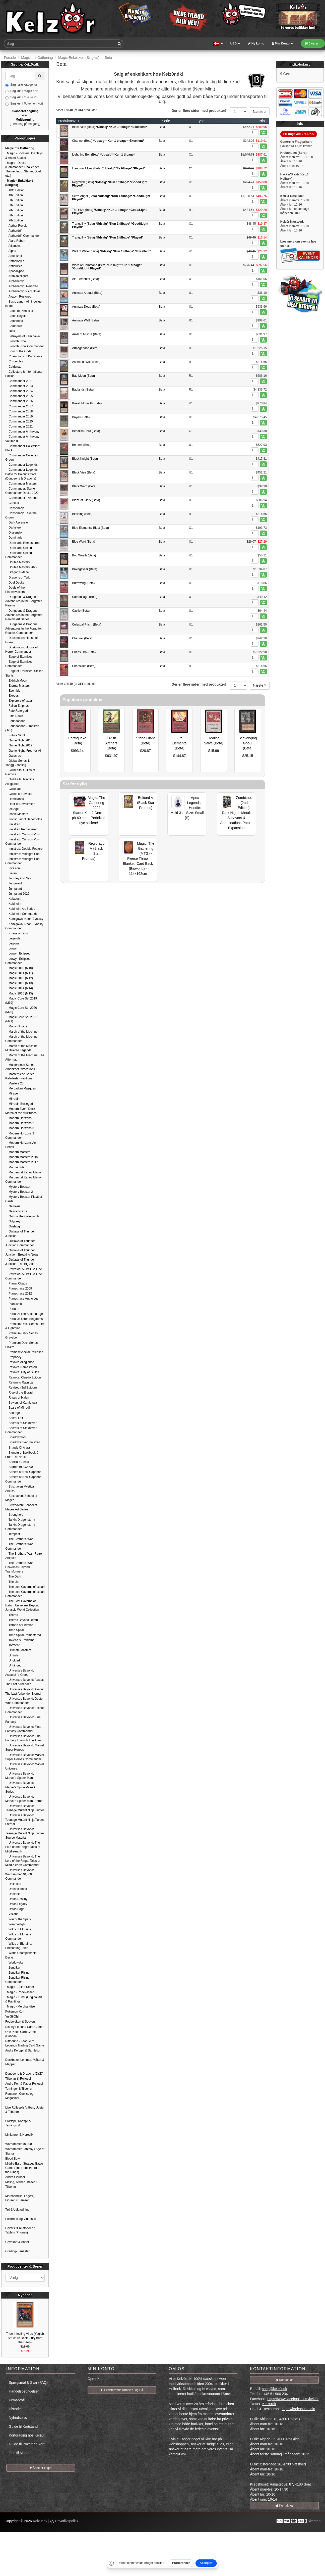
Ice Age (12, 809)
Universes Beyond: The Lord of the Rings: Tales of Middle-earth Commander (22, 1861)
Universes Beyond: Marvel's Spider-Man (19, 1776)
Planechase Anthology (21, 1298)
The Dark (13, 1576)
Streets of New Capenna (23, 1472)
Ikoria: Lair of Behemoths (23, 819)
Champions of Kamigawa (23, 356)
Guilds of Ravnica (18, 794)
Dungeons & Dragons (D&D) (24, 2073)
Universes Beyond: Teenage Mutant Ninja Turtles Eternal (24, 1820)
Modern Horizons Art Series (20, 1145)
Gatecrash (14, 755)
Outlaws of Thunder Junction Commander (20, 1243)
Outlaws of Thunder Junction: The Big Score (21, 1262)
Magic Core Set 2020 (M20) (21, 1010)
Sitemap (314, 2521)
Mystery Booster (17, 1186)
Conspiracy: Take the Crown (21, 515)
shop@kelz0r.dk (274, 2389)
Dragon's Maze (17, 572)
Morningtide (14, 1167)
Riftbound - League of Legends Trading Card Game (24, 2043)
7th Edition (14, 210)
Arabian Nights (16, 276)
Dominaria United (18, 548)
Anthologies (14, 261)
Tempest (12, 1534)
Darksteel (13, 527)
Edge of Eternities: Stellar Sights (24, 673)
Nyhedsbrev (18, 2418)
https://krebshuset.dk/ (298, 2409)
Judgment (13, 883)
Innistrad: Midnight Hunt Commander (22, 861)
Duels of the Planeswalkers (15, 590)
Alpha (10, 251)
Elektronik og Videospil (20, 2219)
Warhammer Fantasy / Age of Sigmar (24, 2151)
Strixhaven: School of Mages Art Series (21, 1507)
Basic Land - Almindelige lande (23, 304)
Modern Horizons (18, 1118)
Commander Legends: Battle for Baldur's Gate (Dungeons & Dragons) (21, 474)
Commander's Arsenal (21, 498)
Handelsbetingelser (24, 2391)
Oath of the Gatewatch (22, 1216)
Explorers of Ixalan (19, 700)
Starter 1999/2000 (19, 1467)
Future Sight (15, 735)
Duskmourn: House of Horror (21, 640)
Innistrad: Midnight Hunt (22, 854)
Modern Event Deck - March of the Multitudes (21, 1111)
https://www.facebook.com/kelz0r (293, 2399)
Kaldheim (13, 903)
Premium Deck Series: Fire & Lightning (25, 1326)
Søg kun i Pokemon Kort (24, 104)
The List (12, 1582)
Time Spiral (14, 1630)
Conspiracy (14, 508)
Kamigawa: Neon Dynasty (24, 919)
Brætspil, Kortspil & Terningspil (18, 2123)
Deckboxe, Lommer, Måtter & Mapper (24, 2062)
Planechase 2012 (18, 1293)
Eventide (12, 690)
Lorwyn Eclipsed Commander (18, 961)
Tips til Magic (19, 2453)
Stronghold (14, 1514)
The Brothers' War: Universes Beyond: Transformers (19, 1567)
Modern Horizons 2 (19, 1123)
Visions (11, 1914)
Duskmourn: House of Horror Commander (21, 649)
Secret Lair (14, 1418)
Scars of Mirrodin (18, 1407)
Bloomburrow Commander (24, 346)
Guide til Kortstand (23, 2426)
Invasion (12, 868)
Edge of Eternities (18, 656)
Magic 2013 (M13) (19, 983)
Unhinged (13, 1665)
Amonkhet (13, 256)
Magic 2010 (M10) (19, 968)
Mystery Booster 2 (19, 1192)
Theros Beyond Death (21, 1620)
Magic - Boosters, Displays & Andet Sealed (24, 155)
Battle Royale (16, 316)
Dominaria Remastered (22, 543)
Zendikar (12, 1967)
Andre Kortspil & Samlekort (23, 2050)
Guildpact (13, 789)
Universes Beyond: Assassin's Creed (19, 1673)
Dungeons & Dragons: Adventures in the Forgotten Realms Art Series (23, 615)
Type (201, 121)
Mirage (11, 1093)
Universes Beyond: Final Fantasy (23, 1719)
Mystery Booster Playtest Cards (23, 1199)
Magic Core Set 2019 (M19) (21, 1001)
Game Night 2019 (18, 745)
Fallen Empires (17, 705)
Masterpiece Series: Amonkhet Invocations (20, 1067)
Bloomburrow (15, 341)
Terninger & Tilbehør (18, 2088)
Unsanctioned (16, 1889)
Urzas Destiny (16, 1899)
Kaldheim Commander (22, 914)
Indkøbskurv (300, 64)
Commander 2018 (19, 411)
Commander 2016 (19, 401)
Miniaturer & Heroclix (19, 2134)
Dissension (14, 532)
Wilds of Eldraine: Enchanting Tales (18, 1946)
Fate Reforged (16, 710)
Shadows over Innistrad (22, 1442)
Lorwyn (11, 948)
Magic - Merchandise (20, 2006)
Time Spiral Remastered (23, 1635)
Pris (262, 121)
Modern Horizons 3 (19, 1128)
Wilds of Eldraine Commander (18, 1936)
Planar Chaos (16, 1283)
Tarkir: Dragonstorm (20, 1519)
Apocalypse (14, 271)
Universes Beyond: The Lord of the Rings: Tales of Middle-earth (22, 1847)
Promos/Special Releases (24, 1352)
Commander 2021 (19, 426)
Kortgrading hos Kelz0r (26, 2435)
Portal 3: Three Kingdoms (24, 1319)
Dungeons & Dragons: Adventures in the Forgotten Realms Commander (23, 629)
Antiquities (13, 266)
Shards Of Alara (17, 1447)
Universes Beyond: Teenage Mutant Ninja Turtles (24, 1808)
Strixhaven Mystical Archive (20, 1489)
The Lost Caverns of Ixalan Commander (25, 1594)
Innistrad (12, 824)
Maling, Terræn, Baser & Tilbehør (21, 2184)
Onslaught (13, 1226)
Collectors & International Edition (23, 374)
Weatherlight (15, 1924)
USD (235, 43)
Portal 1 (12, 1309)
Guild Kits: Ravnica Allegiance (19, 781)
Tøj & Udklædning (17, 2209)
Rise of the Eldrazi (19, 1392)
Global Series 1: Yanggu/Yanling (17, 763)
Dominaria (13, 537)
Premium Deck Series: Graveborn (22, 1335)
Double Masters (17, 562)
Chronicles (14, 361)
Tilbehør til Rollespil (18, 2078)
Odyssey (12, 1221)
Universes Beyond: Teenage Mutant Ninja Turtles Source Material (24, 1833)
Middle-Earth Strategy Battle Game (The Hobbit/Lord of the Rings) (24, 2168)
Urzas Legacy (16, 1904)
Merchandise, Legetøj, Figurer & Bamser (20, 2198)
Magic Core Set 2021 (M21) (21, 1019)
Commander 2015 (19, 396)
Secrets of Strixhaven (21, 1423)
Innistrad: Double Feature (24, 848)
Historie (15, 2409)
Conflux (12, 503)
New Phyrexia (16, 1211)
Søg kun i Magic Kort (21, 91)
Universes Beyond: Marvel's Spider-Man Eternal (24, 1799)
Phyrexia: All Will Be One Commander (23, 1276)
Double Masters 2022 (21, 567)
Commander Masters (21, 483)
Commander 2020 (19, 421)
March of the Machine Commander (21, 1039)
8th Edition (14, 215)
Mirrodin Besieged (19, 1104)
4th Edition (14, 195)
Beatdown (13, 326)
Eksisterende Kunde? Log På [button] (122, 2390)
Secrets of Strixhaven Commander (21, 1430)
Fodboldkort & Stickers (20, 2021)
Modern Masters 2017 (21, 1162)
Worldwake (14, 1962)
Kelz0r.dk (40, 2521)
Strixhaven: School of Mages (21, 1498)
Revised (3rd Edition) (21, 1387)
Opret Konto (97, 2379)
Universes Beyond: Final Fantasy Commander (23, 1729)
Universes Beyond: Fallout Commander (24, 1710)
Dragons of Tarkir (18, 577)
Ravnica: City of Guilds (22, 1372)
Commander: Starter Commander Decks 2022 (22, 491)
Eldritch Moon (16, 680)
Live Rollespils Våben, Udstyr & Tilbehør (24, 2110)
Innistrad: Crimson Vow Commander (22, 841)
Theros (11, 1615)
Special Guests (17, 1462)
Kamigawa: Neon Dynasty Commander (24, 926)
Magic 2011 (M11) (19, 973)
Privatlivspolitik (64, 2521)
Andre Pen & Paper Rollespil (24, 2083)
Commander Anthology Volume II (22, 439)
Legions (12, 943)
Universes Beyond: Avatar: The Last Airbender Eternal (24, 1691)
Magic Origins (16, 1026)
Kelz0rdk (269, 2404)
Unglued (12, 1660)
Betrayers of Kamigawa (22, 336)
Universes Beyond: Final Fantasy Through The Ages (23, 1738)
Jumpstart (13, 888)
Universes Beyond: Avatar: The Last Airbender (24, 1682)
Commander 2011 (19, 381)
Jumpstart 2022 (17, 893)
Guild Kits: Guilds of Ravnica (20, 772)
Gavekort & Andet (17, 2242)
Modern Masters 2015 (21, 1157)
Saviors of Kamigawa (21, 1402)
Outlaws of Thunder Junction (20, 1233)
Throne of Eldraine (19, 1625)
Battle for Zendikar (19, 311)
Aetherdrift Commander (22, 235)
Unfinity (12, 1655)
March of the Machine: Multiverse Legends (21, 1048)
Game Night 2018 (18, 740)
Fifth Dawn (14, 716)
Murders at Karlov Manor (23, 1172)
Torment (12, 1645)
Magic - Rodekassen (19, 1992)
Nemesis (12, 1206)
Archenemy (14, 281)
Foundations (15, 721)
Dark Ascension (17, 522)
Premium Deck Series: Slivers (22, 1345)
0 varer (311, 43)
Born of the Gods (18, 351)
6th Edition (14, 205)
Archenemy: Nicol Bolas (22, 291)
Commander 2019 (19, 416)
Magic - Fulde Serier (19, 1987)
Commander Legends (21, 464)
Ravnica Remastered (21, 1367)
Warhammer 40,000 (18, 2144)
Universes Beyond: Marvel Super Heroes (24, 1747)
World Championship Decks (21, 1955)
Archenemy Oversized (21, 286)
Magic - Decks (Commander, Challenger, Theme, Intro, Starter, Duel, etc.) (23, 169)
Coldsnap (13, 366)
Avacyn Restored (18, 296)
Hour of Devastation (20, 804)
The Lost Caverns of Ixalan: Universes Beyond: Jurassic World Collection (22, 1605)
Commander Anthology (22, 431)
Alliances (13, 246)
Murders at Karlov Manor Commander (23, 1179)
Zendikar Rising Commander (17, 1980)
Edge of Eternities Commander (18, 664)
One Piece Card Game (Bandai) (20, 2034)
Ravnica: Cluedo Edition (23, 1377)
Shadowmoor (15, 1437)
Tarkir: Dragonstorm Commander (20, 1527)
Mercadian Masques (20, 1088)
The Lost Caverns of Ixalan (25, 1587)
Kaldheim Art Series (20, 909)
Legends (12, 938)
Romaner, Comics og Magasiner (19, 2096)
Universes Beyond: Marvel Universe (24, 1766)
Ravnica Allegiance (19, 1362)
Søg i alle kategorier (21, 85)
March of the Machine (21, 1031)
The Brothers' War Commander (19, 1546)
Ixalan (11, 873)
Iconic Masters (16, 814)
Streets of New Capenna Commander (23, 1479)
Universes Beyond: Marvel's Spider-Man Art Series (21, 1787)
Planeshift (13, 1304)
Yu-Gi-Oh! (12, 2016)
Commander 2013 (19, 386)
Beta (162, 127)
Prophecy (13, 1357)
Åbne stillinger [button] (41, 2468)
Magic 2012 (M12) (19, 978)
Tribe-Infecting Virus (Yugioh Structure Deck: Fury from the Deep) (25, 2338)
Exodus (12, 695)
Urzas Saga (14, 1909)
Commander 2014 (19, 391)
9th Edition (14, 220)
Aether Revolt (16, 225)
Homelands (14, 799)
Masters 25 (14, 1083)
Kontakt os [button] (284, 2380)
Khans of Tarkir (17, 933)
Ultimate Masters (18, 1650)
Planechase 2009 (18, 1288)
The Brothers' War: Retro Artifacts (23, 1556)
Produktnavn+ (69, 121)
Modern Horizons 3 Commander (19, 1135)
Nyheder (25, 2295)
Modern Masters (17, 1152)
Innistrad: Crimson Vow (22, 834)
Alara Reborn (15, 241)
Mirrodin (12, 1099)
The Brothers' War (19, 1539)
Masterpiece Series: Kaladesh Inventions (20, 1076)
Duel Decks (14, 582)
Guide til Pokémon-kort (26, 2444)
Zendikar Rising (17, 1972)
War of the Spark (18, 1919)
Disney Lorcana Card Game (24, 2027)
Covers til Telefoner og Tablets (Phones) (20, 2230)
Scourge (12, 1413)
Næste (259, 112)
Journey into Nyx (18, 878)
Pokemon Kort (14, 2011)
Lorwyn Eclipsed (18, 953)
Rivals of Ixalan (17, 1397)
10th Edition (15, 190)
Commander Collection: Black (22, 448)
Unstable (13, 1894)
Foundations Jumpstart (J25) (22, 728)
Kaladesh (13, 898)
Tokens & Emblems (19, 1640)
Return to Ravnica (19, 1382)
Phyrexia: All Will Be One (23, 1269)
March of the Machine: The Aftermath (24, 1057)
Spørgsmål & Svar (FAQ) (28, 2382)
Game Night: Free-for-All (23, 750)
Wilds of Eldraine (18, 1929)
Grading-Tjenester (17, 2251)
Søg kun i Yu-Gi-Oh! (21, 98)
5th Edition (14, 200)
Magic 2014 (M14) (19, 988)
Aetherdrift (13, 230)
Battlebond (14, 321)
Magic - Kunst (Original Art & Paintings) (23, 1999)
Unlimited (13, 1884)
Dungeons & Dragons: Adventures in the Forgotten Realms (23, 601)
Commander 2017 (19, 406)
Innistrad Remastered (21, 829)
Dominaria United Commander (18, 555)
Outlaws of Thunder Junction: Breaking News (21, 1252)
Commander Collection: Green (22, 457)
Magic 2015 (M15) (19, 993)
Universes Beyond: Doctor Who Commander (24, 1701)
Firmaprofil (17, 2400)
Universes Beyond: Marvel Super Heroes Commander (24, 1757)
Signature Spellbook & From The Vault (21, 1455)
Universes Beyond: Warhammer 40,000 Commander (19, 1874)
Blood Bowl (12, 2158)
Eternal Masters (17, 685)
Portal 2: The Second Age (24, 1314)
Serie (166, 121)
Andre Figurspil (15, 2177)
